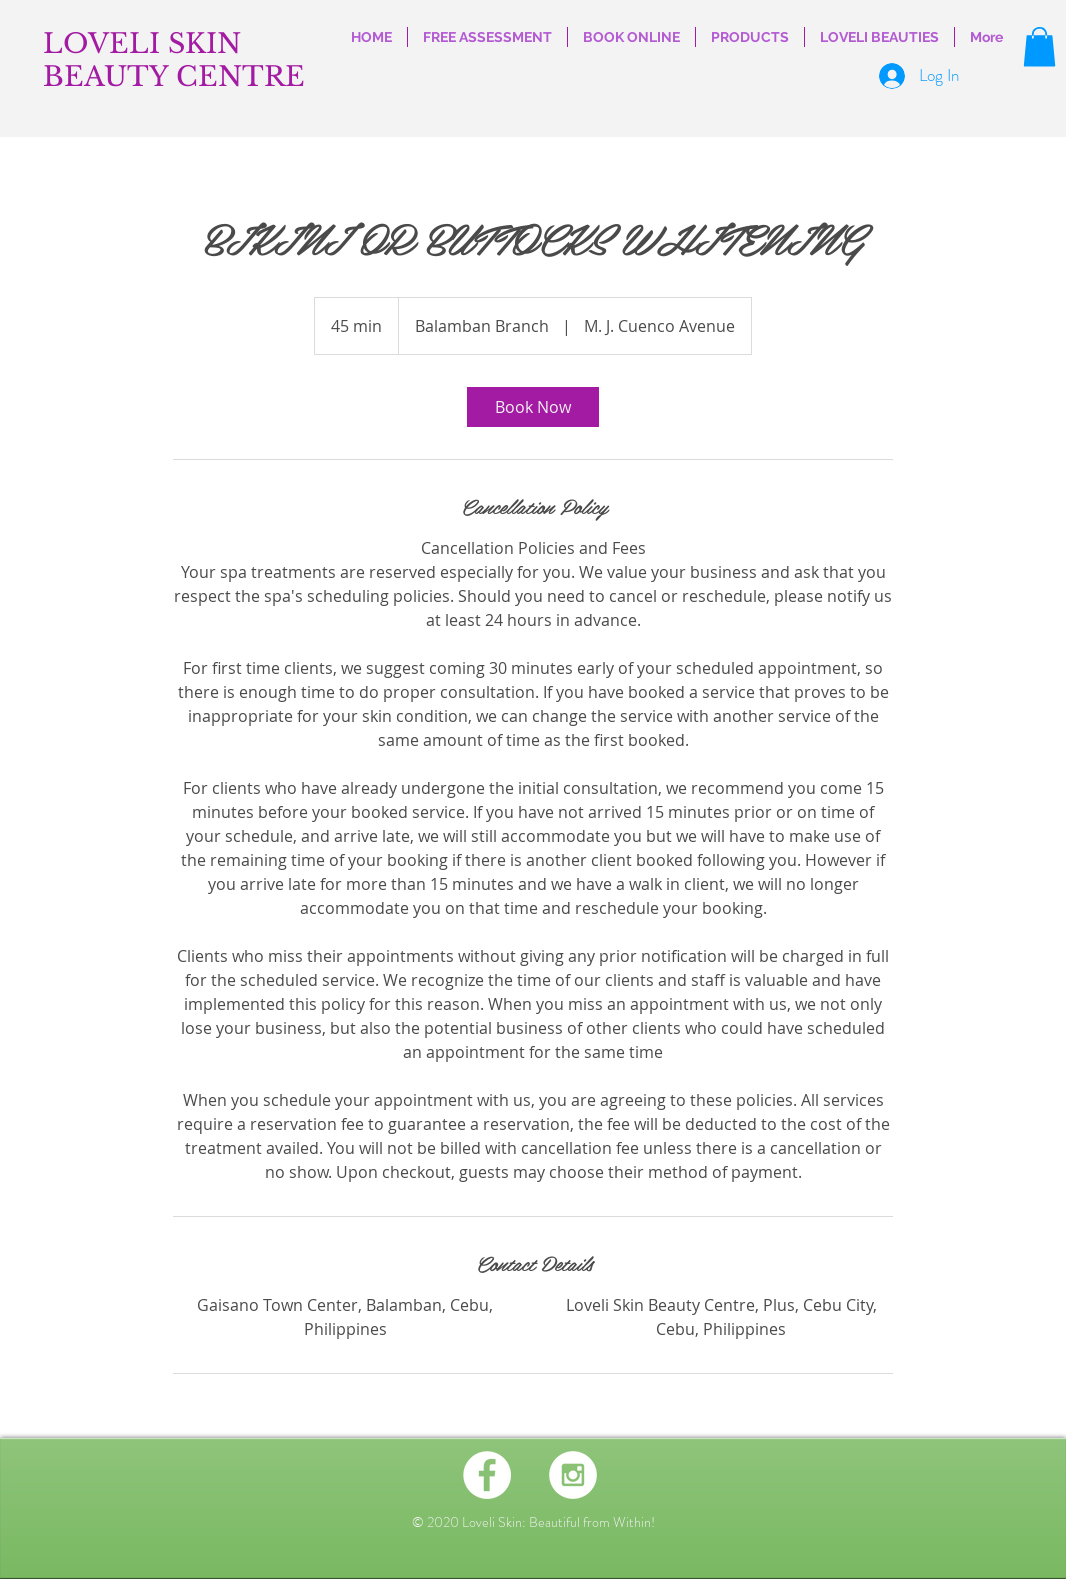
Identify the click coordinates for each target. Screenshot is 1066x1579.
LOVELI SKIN (142, 43)
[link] (533, 407)
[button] (1039, 46)
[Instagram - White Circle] (573, 1475)
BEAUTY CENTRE (174, 76)
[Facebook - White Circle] (487, 1475)
